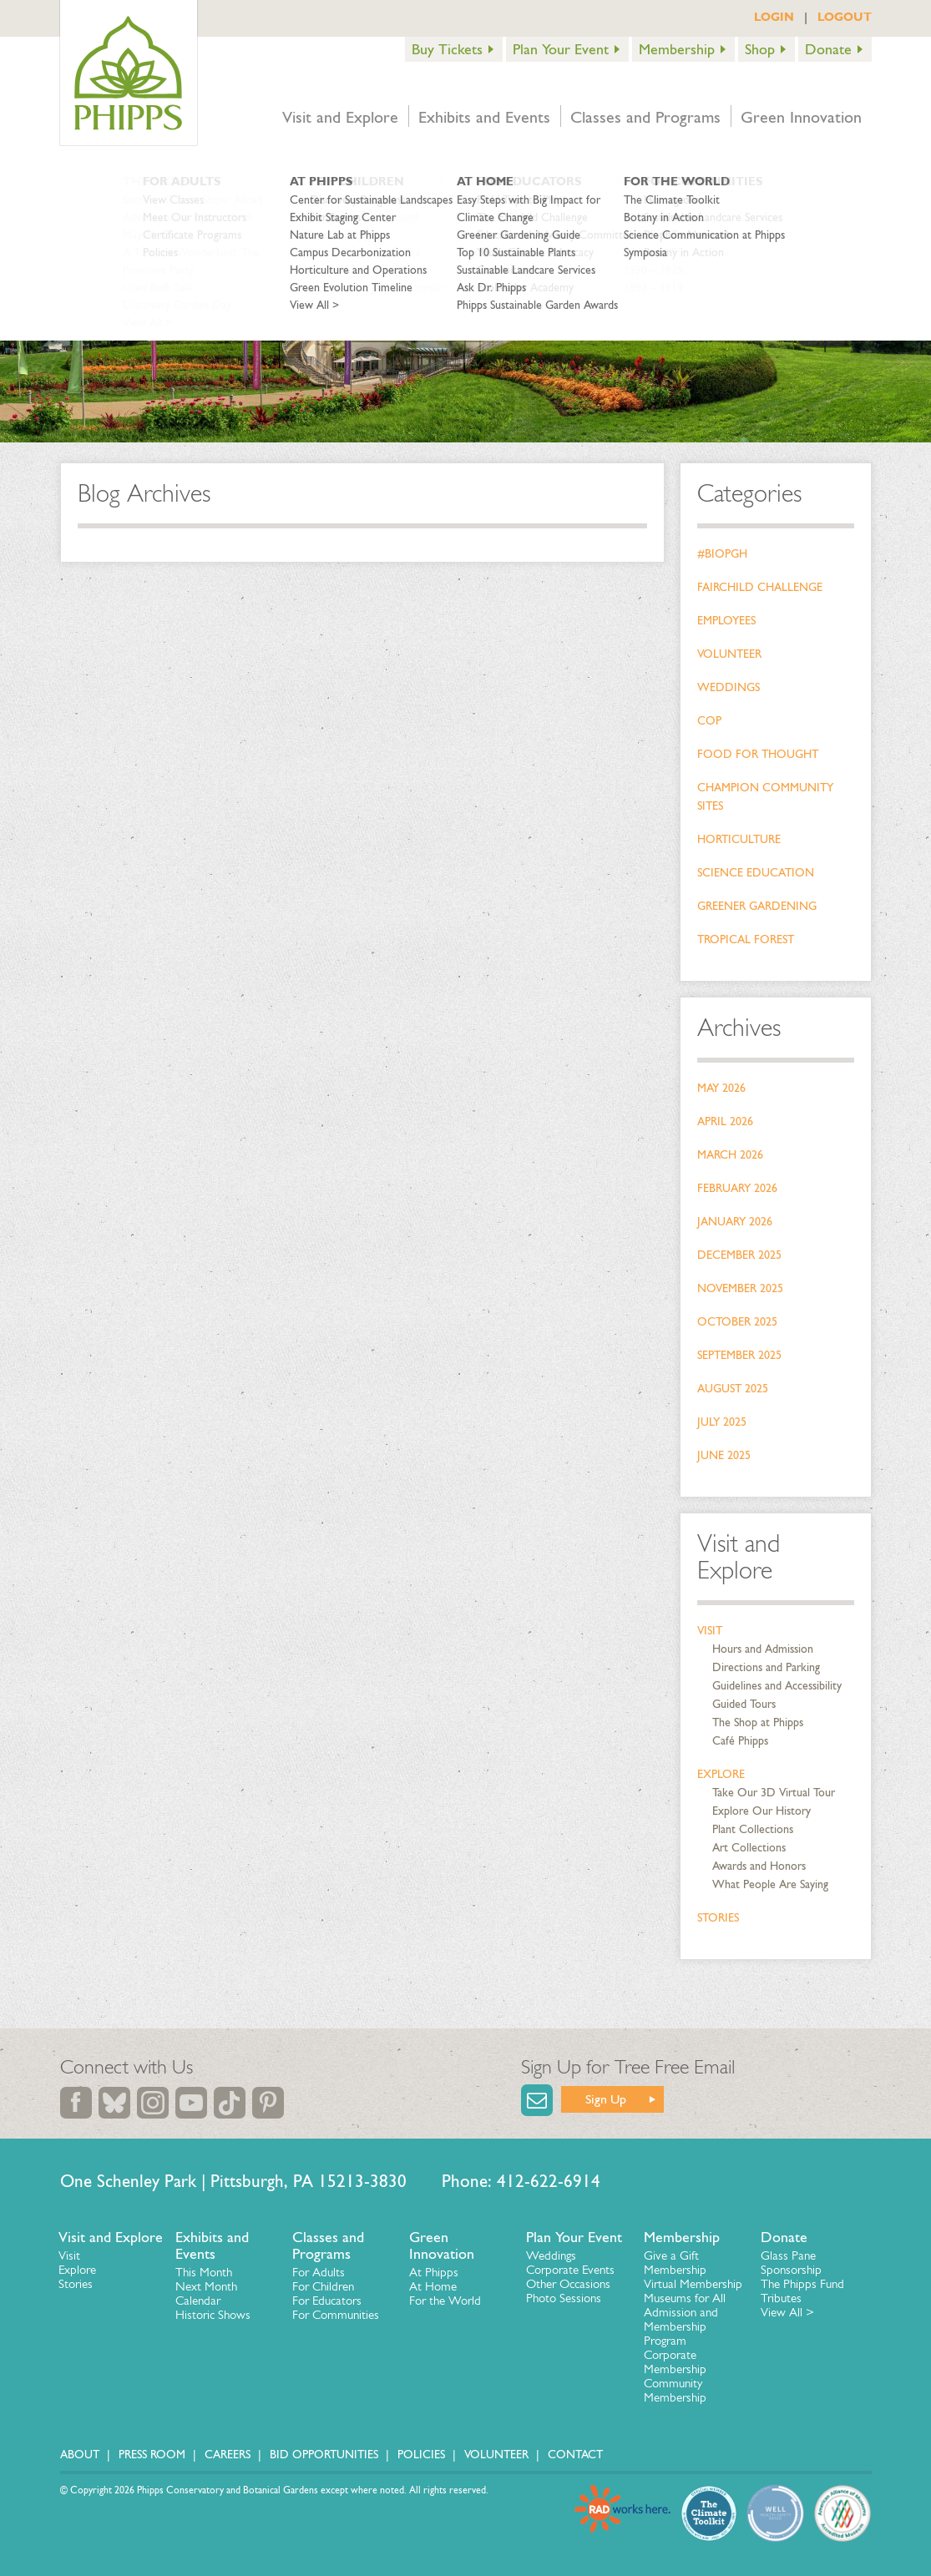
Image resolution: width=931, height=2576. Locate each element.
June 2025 (724, 1455)
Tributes (781, 2298)
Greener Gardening (757, 906)
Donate (828, 49)
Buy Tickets (447, 49)
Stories (718, 1918)
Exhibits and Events (484, 117)
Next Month (206, 2286)
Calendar (197, 2300)
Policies (421, 2454)
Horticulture (739, 839)
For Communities (335, 2314)
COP (709, 721)
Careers (227, 2454)
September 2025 (739, 1355)
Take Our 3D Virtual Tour (773, 1793)
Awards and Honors (759, 1866)
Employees (726, 621)
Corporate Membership (675, 2361)
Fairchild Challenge (759, 587)
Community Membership (675, 2390)
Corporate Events (570, 2269)
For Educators (327, 2300)
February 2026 (737, 1188)
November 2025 (740, 1288)
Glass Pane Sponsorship (791, 2262)
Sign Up (605, 2099)
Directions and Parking (766, 1667)
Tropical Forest (745, 939)
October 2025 (737, 1322)
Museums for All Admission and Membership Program (685, 2319)
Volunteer (729, 654)
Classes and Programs (645, 117)
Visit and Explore (340, 117)
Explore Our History (761, 1811)
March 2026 (730, 1155)
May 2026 (721, 1088)
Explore (721, 1774)
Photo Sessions (563, 2298)
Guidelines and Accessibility (777, 1686)
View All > (787, 2312)
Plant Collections (752, 1829)
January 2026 (734, 1222)
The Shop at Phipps (757, 1722)
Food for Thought (757, 754)
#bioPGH (722, 554)
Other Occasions (568, 2283)
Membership (677, 49)
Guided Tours (744, 1704)
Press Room (152, 2454)
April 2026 (725, 1121)
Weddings (728, 687)
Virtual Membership (693, 2283)
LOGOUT (844, 16)
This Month (203, 2272)
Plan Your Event (561, 49)
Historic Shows (212, 2314)
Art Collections (749, 1848)
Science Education (755, 873)
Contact (575, 2454)
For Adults (318, 2272)
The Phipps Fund (802, 2283)
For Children (323, 2286)
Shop (760, 49)
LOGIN (774, 16)
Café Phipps (740, 1741)
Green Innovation (801, 117)
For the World (445, 2300)
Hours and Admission (762, 1649)
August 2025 (732, 1388)
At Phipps (433, 2272)
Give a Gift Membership (675, 2262)
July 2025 (721, 1422)
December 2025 (739, 1255)
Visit (709, 1631)
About (79, 2454)
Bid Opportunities (324, 2454)
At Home (433, 2286)
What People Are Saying (770, 1884)
